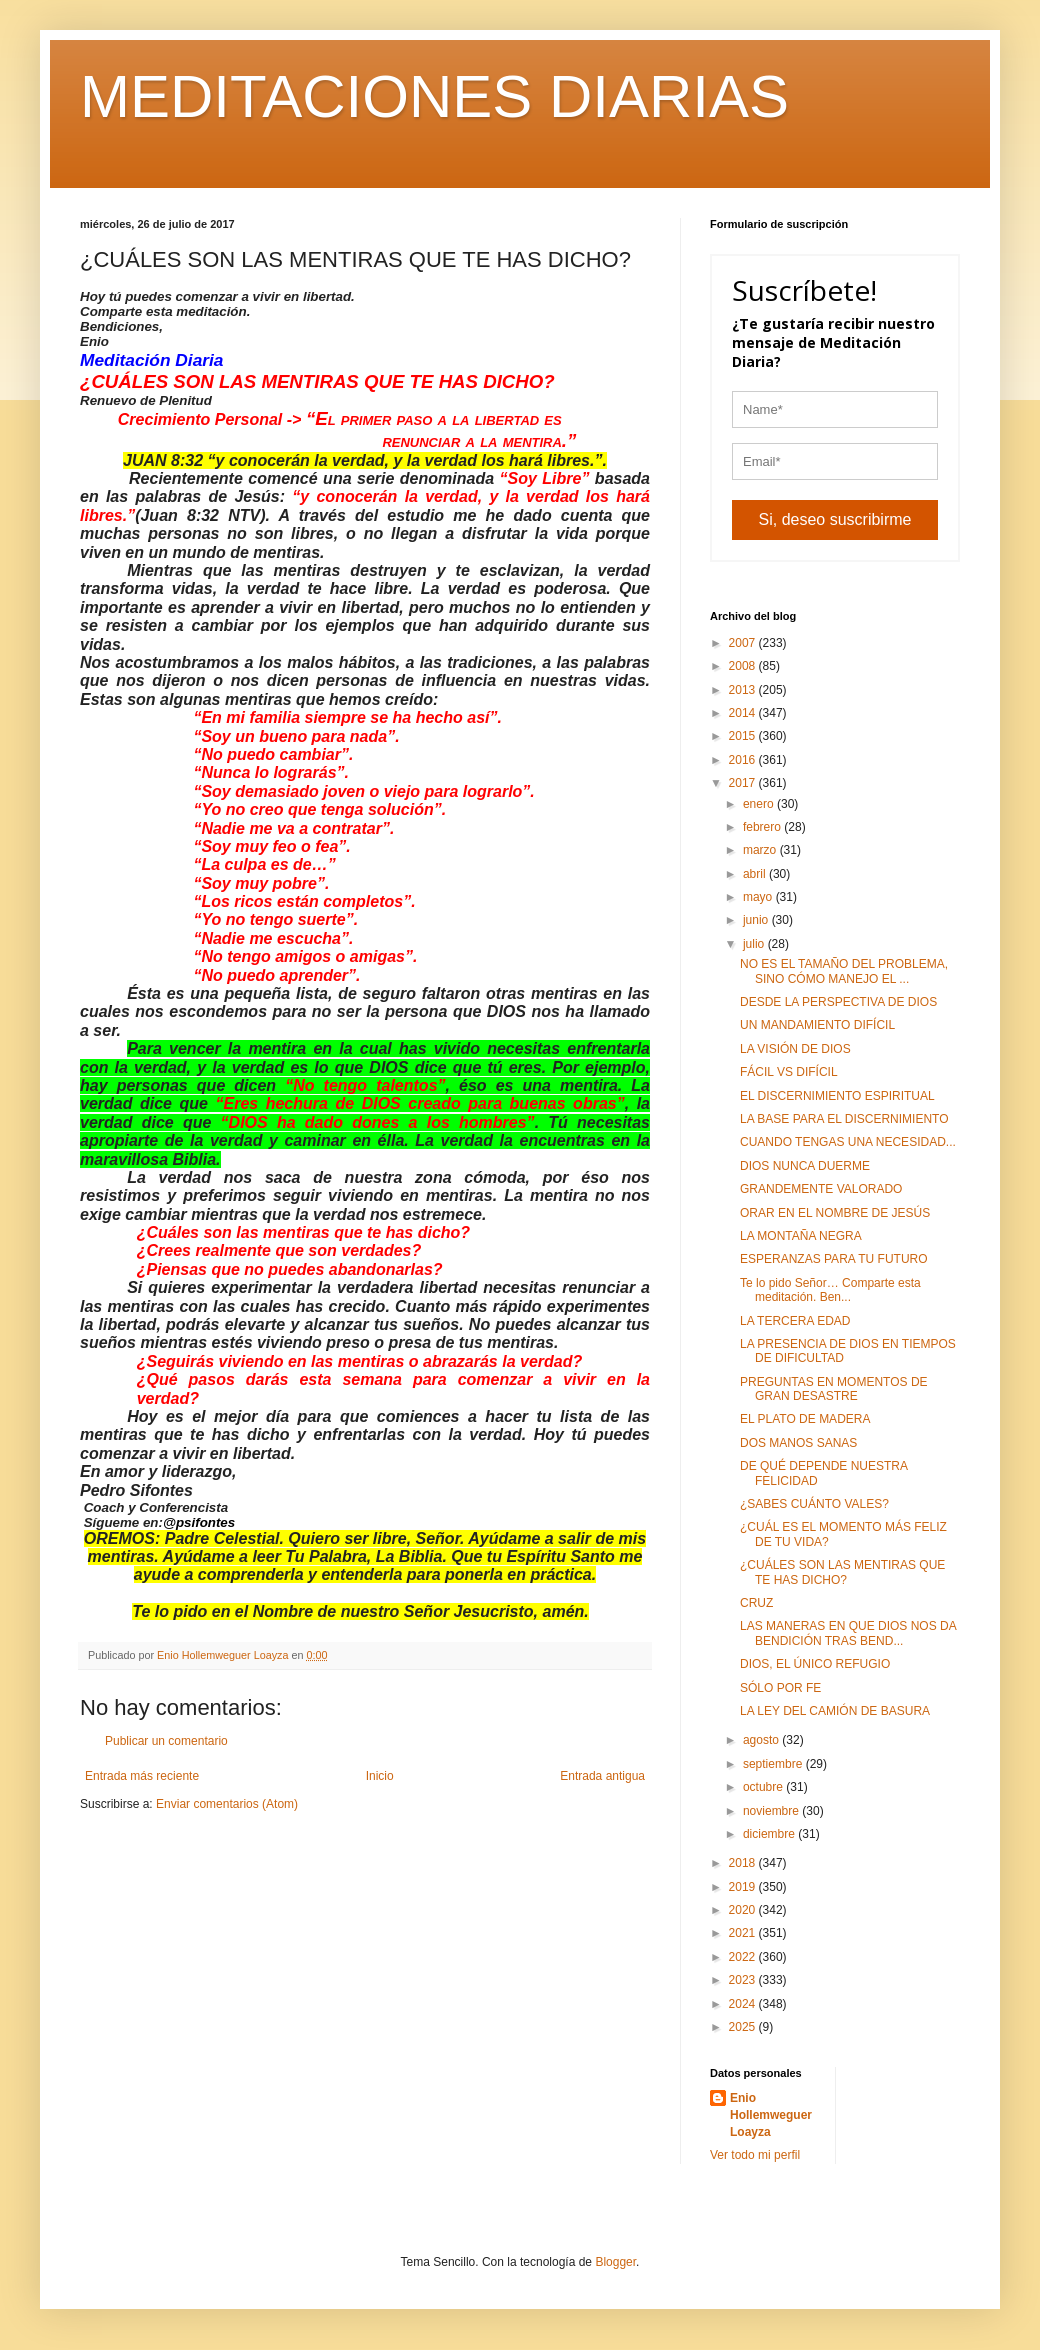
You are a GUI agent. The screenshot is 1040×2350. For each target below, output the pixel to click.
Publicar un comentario (166, 1741)
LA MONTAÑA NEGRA (801, 1236)
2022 (744, 1957)
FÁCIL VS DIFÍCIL (789, 1072)
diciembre (770, 1834)
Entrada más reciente (142, 1776)
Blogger (615, 2262)
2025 (744, 2027)
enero (760, 804)
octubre (764, 1787)
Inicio (380, 1776)
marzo (761, 850)
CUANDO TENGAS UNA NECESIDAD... (848, 1142)
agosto (762, 1740)
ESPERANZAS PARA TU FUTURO (834, 1259)
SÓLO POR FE (780, 1688)
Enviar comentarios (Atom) (227, 1804)
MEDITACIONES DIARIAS (434, 96)
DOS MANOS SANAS (798, 1443)
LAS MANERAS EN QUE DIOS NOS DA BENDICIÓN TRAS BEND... (848, 1633)
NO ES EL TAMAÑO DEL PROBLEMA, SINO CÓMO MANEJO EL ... (844, 971)
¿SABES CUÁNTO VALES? (814, 1504)
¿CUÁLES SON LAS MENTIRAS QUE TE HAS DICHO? (842, 1572)
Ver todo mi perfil (755, 2155)
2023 (744, 1980)
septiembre (774, 1764)
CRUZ (756, 1603)
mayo (759, 897)
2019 (744, 1887)
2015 (744, 736)
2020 (744, 1910)
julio (755, 944)
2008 (744, 666)
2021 (744, 1933)
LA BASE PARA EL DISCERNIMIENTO (844, 1119)
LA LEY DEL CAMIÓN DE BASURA (835, 1711)
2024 (744, 2004)
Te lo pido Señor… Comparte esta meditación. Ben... (830, 1290)
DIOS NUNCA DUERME (805, 1166)
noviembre (772, 1811)
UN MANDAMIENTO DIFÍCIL (817, 1025)
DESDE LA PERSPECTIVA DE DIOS (838, 1002)
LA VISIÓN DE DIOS (795, 1049)
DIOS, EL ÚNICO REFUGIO (815, 1664)
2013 (744, 690)
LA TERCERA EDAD (795, 1321)
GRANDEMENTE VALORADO (821, 1189)
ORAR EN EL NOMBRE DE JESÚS (835, 1213)
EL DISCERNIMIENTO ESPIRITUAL (837, 1096)
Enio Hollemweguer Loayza (771, 2115)
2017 (744, 783)
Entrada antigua (602, 1776)
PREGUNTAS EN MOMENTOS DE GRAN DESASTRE (834, 1389)
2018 (744, 1863)
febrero (763, 827)
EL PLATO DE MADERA (805, 1419)
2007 (744, 643)
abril (756, 874)
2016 (744, 760)
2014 (744, 713)
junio (757, 920)
